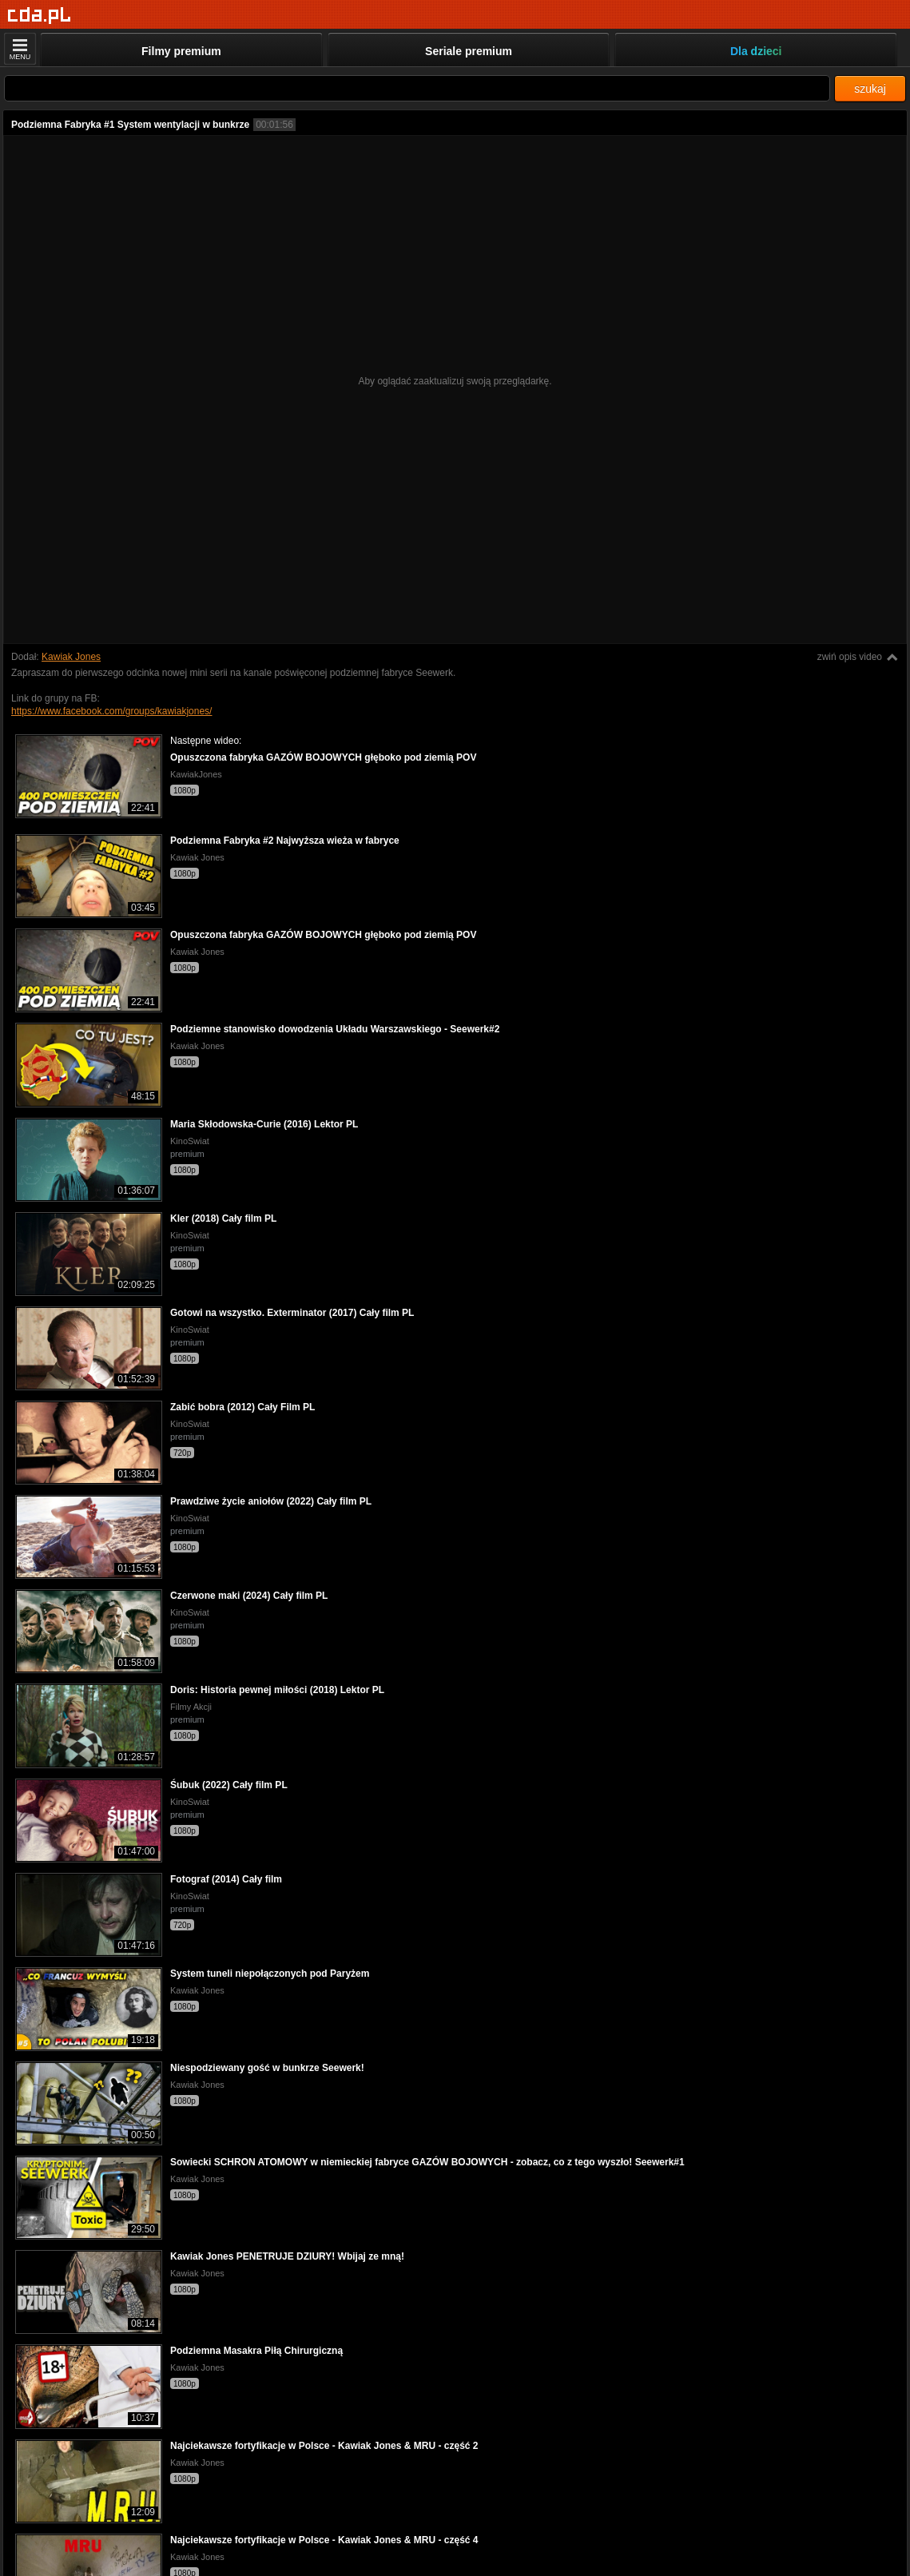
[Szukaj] (417, 88)
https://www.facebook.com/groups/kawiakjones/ (111, 711)
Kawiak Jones (71, 656)
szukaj (870, 88)
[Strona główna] (39, 16)
